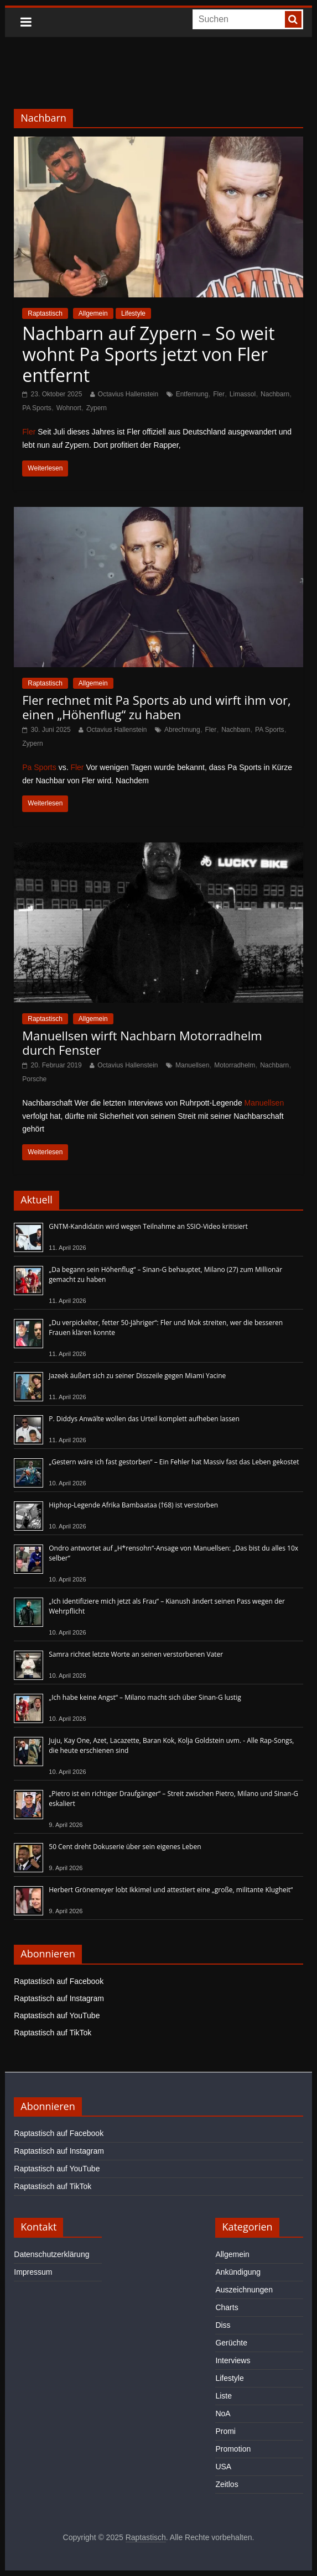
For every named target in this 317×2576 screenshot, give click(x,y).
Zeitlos (226, 2484)
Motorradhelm (234, 1065)
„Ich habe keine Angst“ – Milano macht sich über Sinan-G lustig (145, 1697)
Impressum (33, 2272)
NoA (222, 2413)
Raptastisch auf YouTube (57, 2015)
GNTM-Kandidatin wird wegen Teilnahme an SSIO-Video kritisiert (148, 1226)
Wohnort (68, 408)
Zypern (96, 408)
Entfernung (192, 394)
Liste (223, 2395)
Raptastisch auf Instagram (59, 1998)
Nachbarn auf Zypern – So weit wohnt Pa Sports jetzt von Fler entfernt (148, 354)
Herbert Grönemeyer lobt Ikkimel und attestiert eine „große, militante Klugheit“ (171, 1889)
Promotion (233, 2448)
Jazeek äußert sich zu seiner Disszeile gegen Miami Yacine (137, 1375)
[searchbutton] (293, 19)
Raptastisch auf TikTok (52, 2032)
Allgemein (93, 313)
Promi (225, 2431)
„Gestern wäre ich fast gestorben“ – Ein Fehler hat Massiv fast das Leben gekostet (174, 1462)
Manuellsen (192, 1065)
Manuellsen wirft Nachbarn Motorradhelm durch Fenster (142, 1042)
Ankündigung (238, 2272)
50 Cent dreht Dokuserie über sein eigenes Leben (125, 1846)
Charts (226, 2307)
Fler (219, 394)
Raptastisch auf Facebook (58, 1981)
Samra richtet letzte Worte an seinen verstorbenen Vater (136, 1654)
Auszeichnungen (244, 2289)
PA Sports (36, 408)
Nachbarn (275, 394)
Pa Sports (39, 767)
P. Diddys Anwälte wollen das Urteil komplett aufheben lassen (144, 1418)
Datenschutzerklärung (51, 2254)
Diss (222, 2325)
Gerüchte (231, 2342)
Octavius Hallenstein (128, 394)
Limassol (243, 394)
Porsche (34, 1079)
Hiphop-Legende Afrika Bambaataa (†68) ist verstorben (133, 1505)
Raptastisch (45, 313)
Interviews (232, 2360)
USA (223, 2466)
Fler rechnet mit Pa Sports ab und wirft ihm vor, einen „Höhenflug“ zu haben (156, 707)
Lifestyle (133, 313)
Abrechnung (182, 730)
